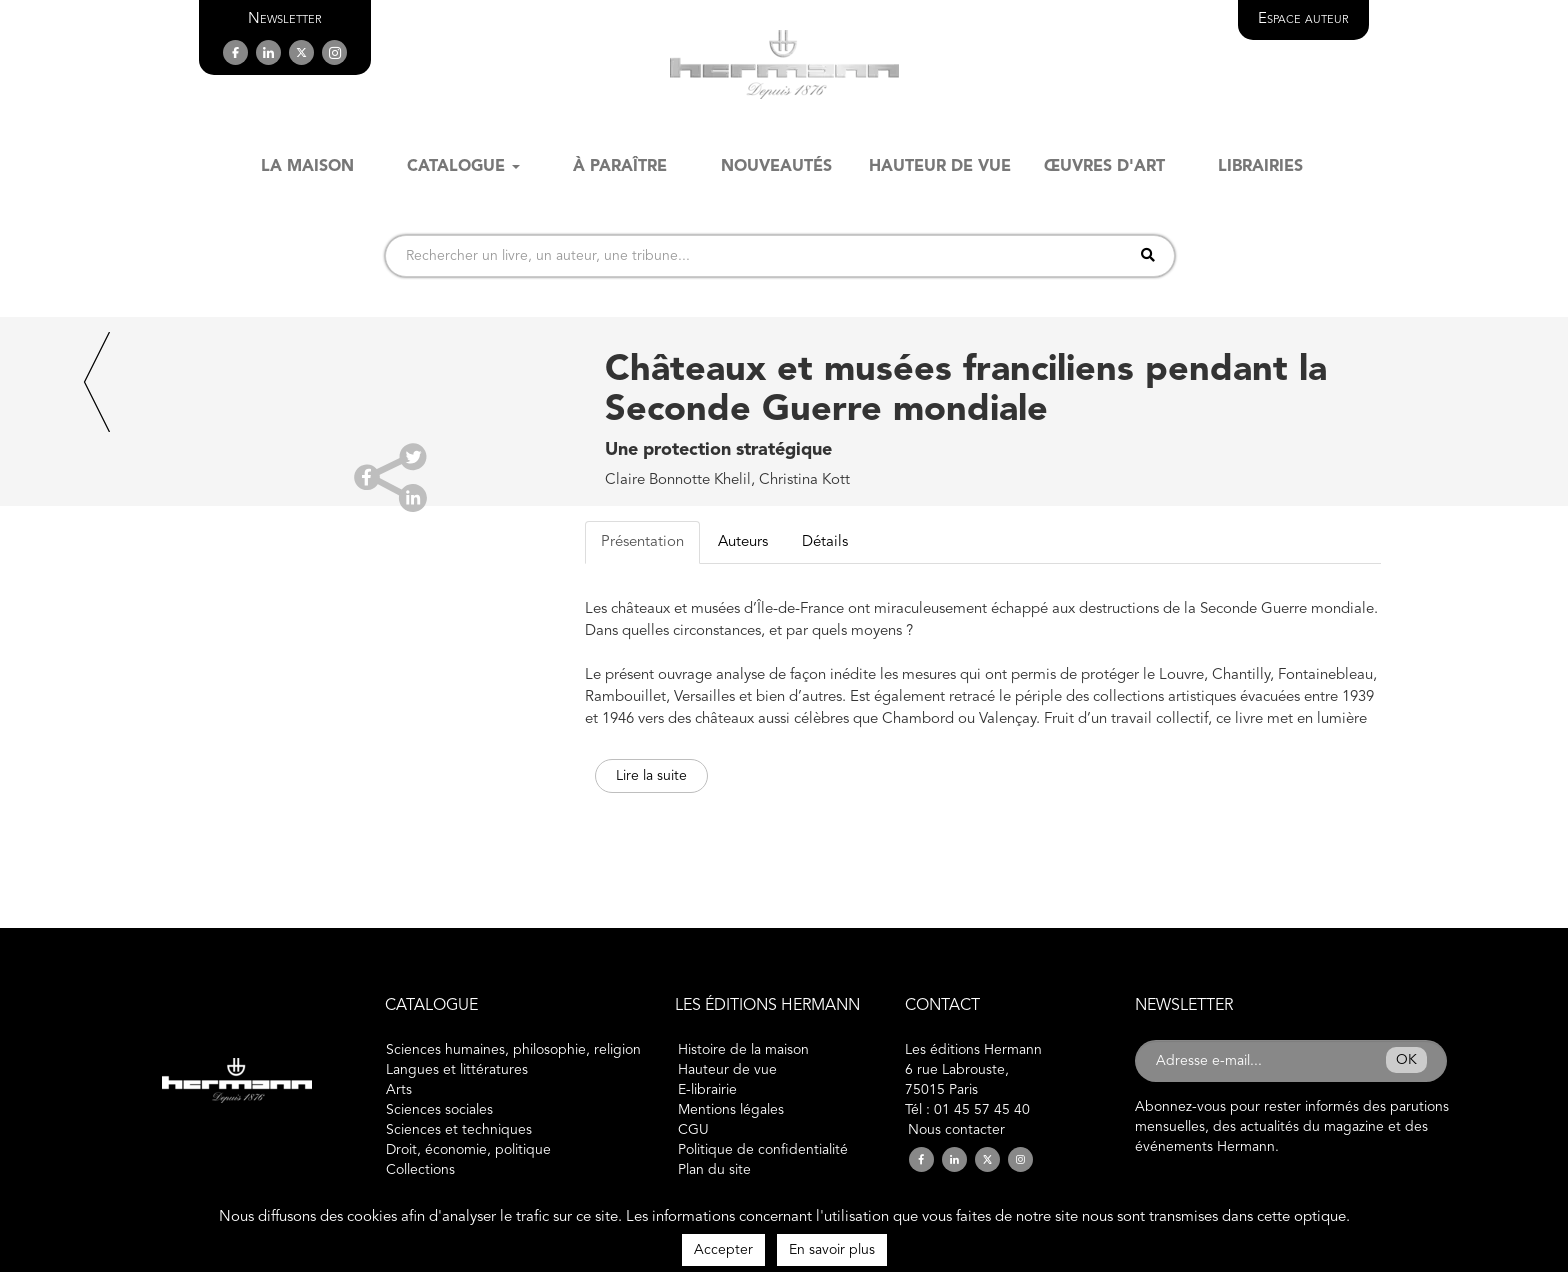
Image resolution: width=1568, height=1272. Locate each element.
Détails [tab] (825, 542)
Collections (420, 1170)
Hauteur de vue (727, 1070)
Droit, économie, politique (468, 1150)
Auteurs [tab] (743, 542)
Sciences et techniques (459, 1130)
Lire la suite (651, 776)
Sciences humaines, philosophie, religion (513, 1050)
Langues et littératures (457, 1070)
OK (1406, 1060)
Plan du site (714, 1170)
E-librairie (707, 1090)
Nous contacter (956, 1130)
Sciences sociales (439, 1110)
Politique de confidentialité (763, 1150)
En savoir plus (832, 1250)
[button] (285, 19)
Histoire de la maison (743, 1050)
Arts (399, 1090)
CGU (693, 1130)
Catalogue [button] (463, 167)
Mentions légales (731, 1110)
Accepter (723, 1250)
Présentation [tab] (642, 542)
